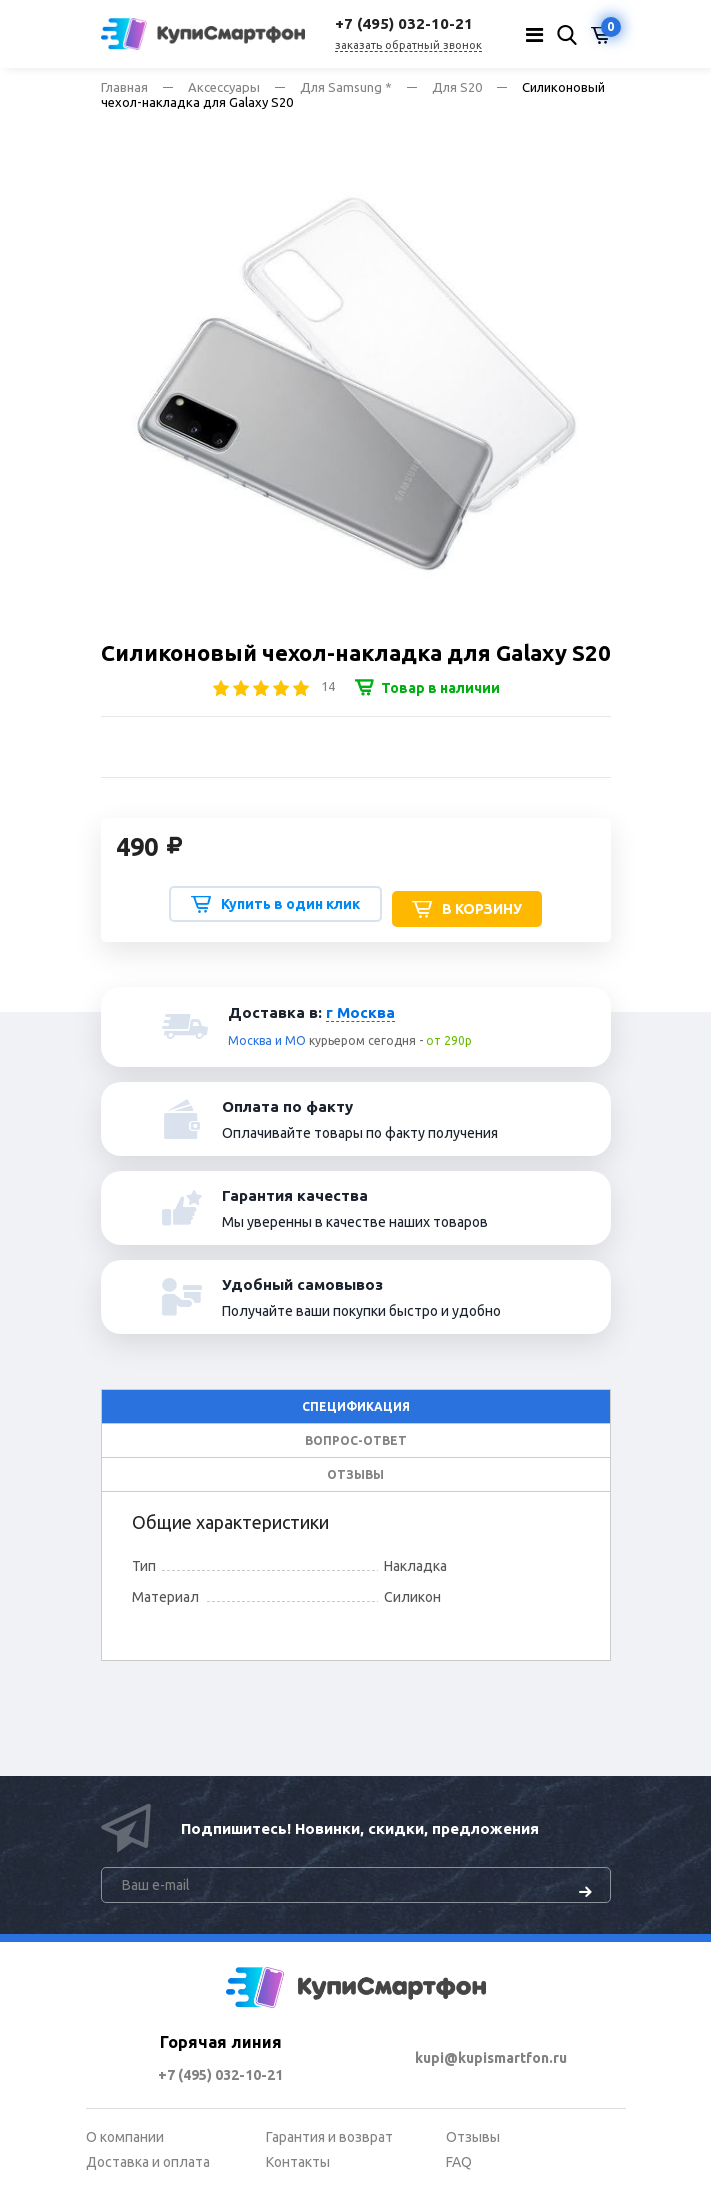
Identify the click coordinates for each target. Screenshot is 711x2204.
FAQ (459, 2162)
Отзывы (473, 2137)
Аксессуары (224, 87)
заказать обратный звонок (408, 45)
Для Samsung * (346, 87)
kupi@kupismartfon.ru (491, 2058)
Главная (124, 87)
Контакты (298, 2162)
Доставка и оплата (148, 2162)
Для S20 (457, 87)
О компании (125, 2137)
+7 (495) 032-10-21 (220, 2075)
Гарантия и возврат (329, 2137)
